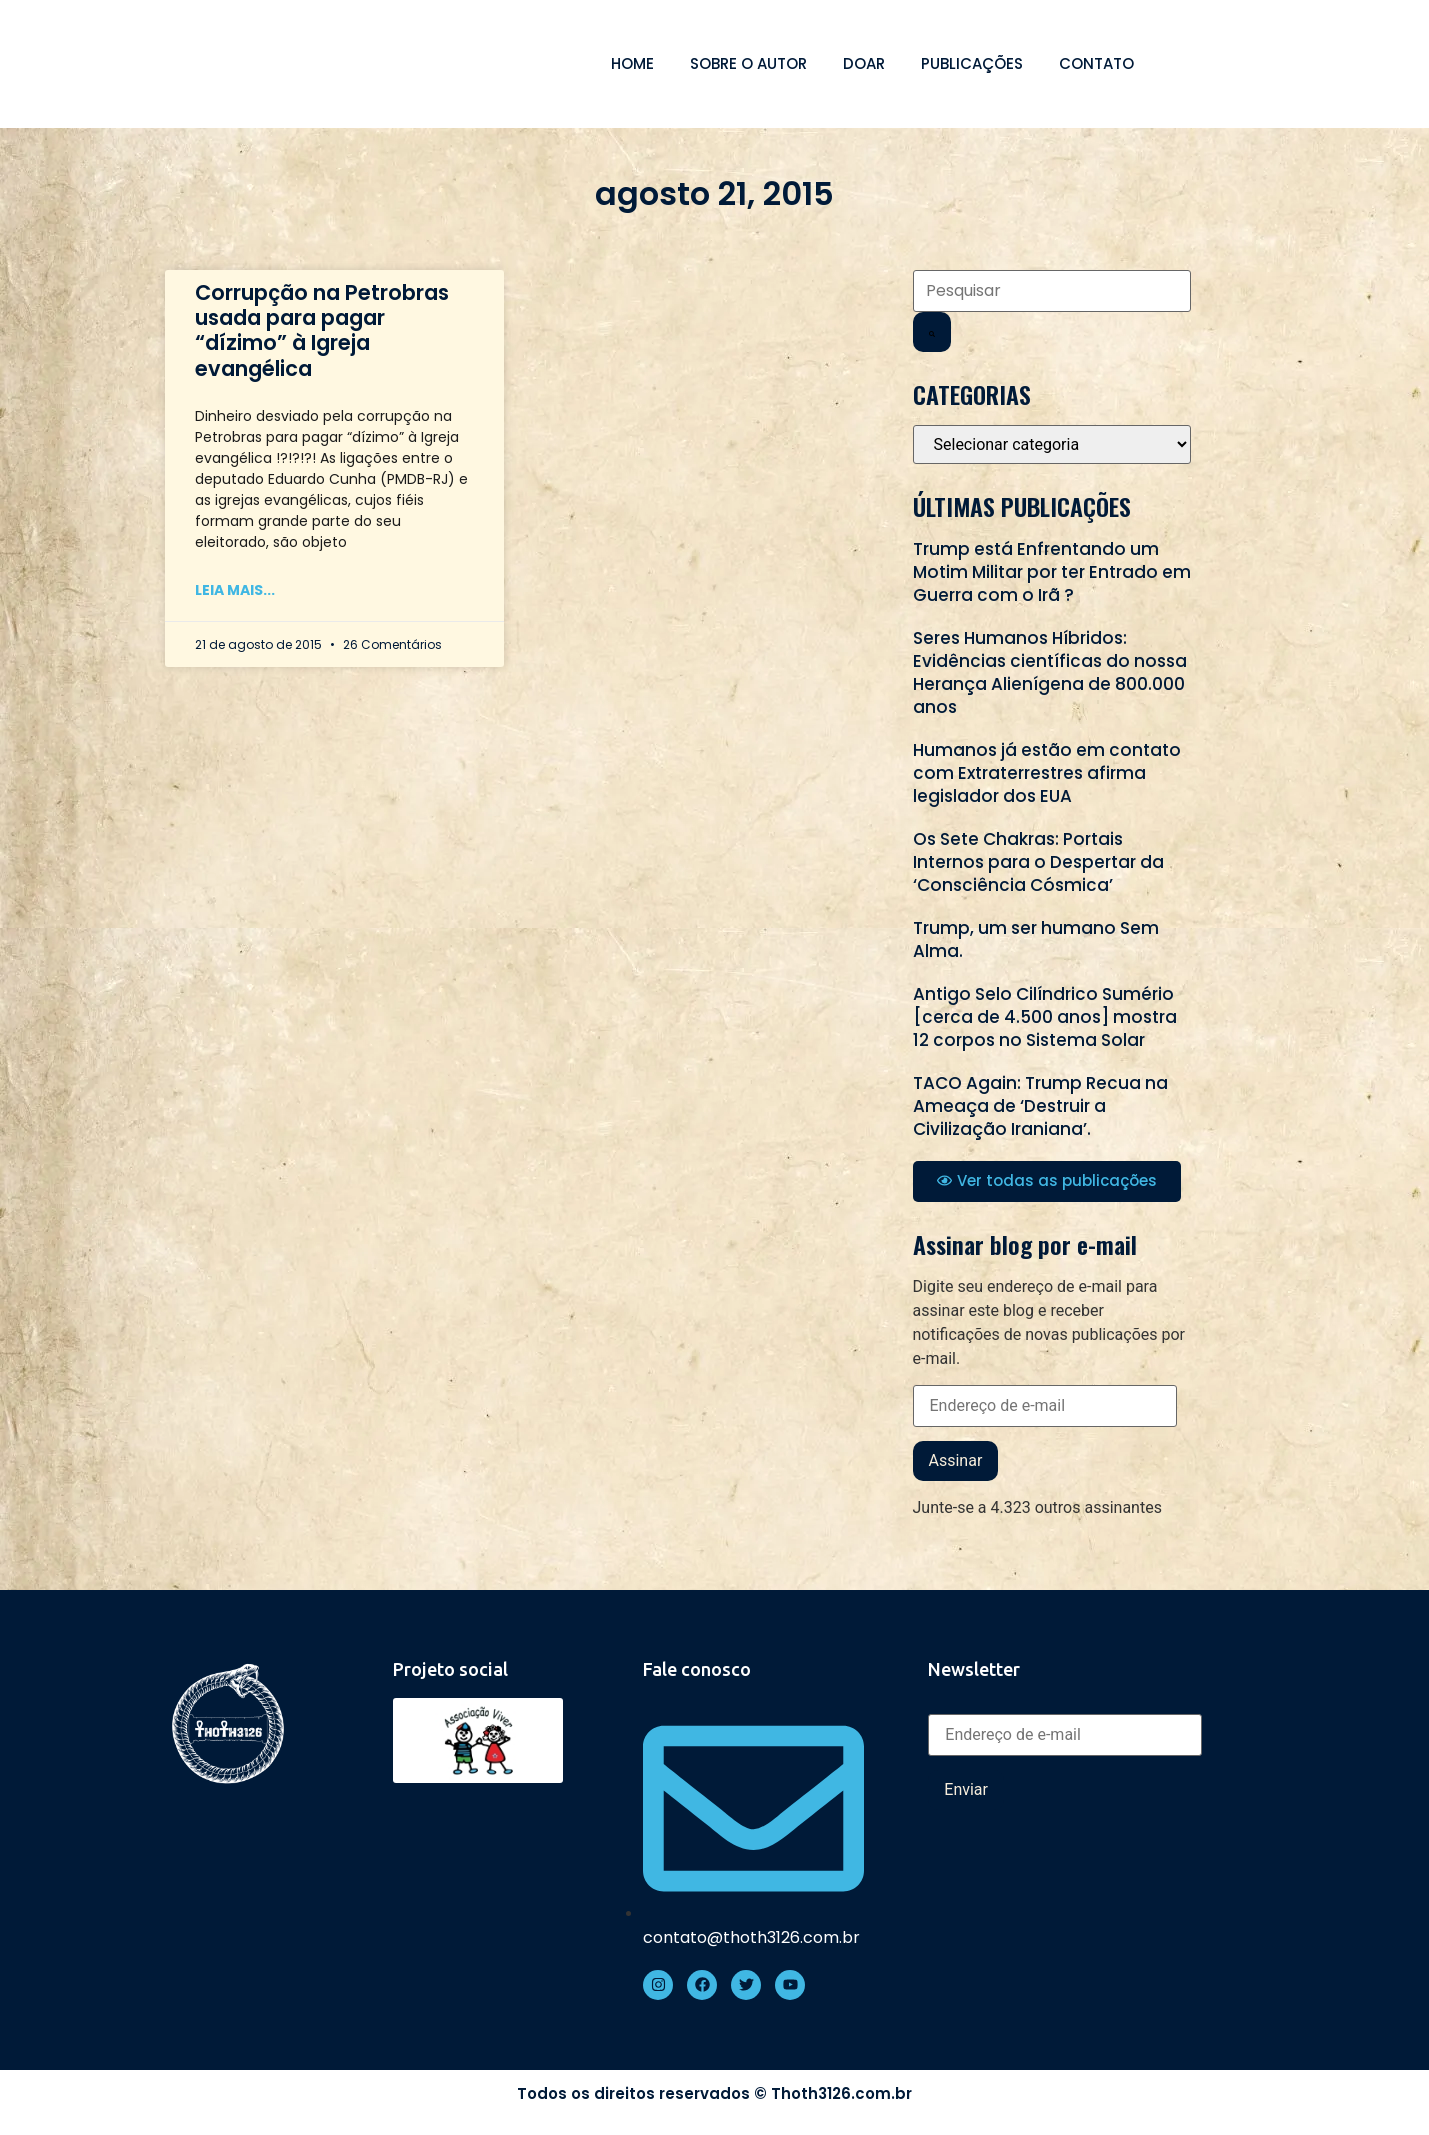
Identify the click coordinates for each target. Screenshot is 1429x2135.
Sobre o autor (748, 63)
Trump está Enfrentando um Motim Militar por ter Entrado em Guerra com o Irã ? (1052, 572)
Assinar (956, 1460)
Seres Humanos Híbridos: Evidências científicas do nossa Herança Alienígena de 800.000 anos (1050, 672)
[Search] (932, 332)
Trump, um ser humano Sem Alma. (1036, 939)
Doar (864, 63)
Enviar (966, 1789)
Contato (1096, 63)
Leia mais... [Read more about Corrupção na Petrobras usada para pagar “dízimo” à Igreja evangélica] (235, 590)
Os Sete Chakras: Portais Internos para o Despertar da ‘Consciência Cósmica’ (1038, 862)
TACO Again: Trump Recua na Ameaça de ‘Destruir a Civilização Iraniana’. (1040, 1106)
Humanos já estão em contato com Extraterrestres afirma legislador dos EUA (1047, 773)
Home (632, 63)
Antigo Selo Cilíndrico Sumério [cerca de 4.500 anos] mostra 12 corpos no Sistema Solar (1045, 1017)
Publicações (972, 63)
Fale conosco (697, 1669)
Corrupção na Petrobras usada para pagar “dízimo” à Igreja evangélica (322, 330)
